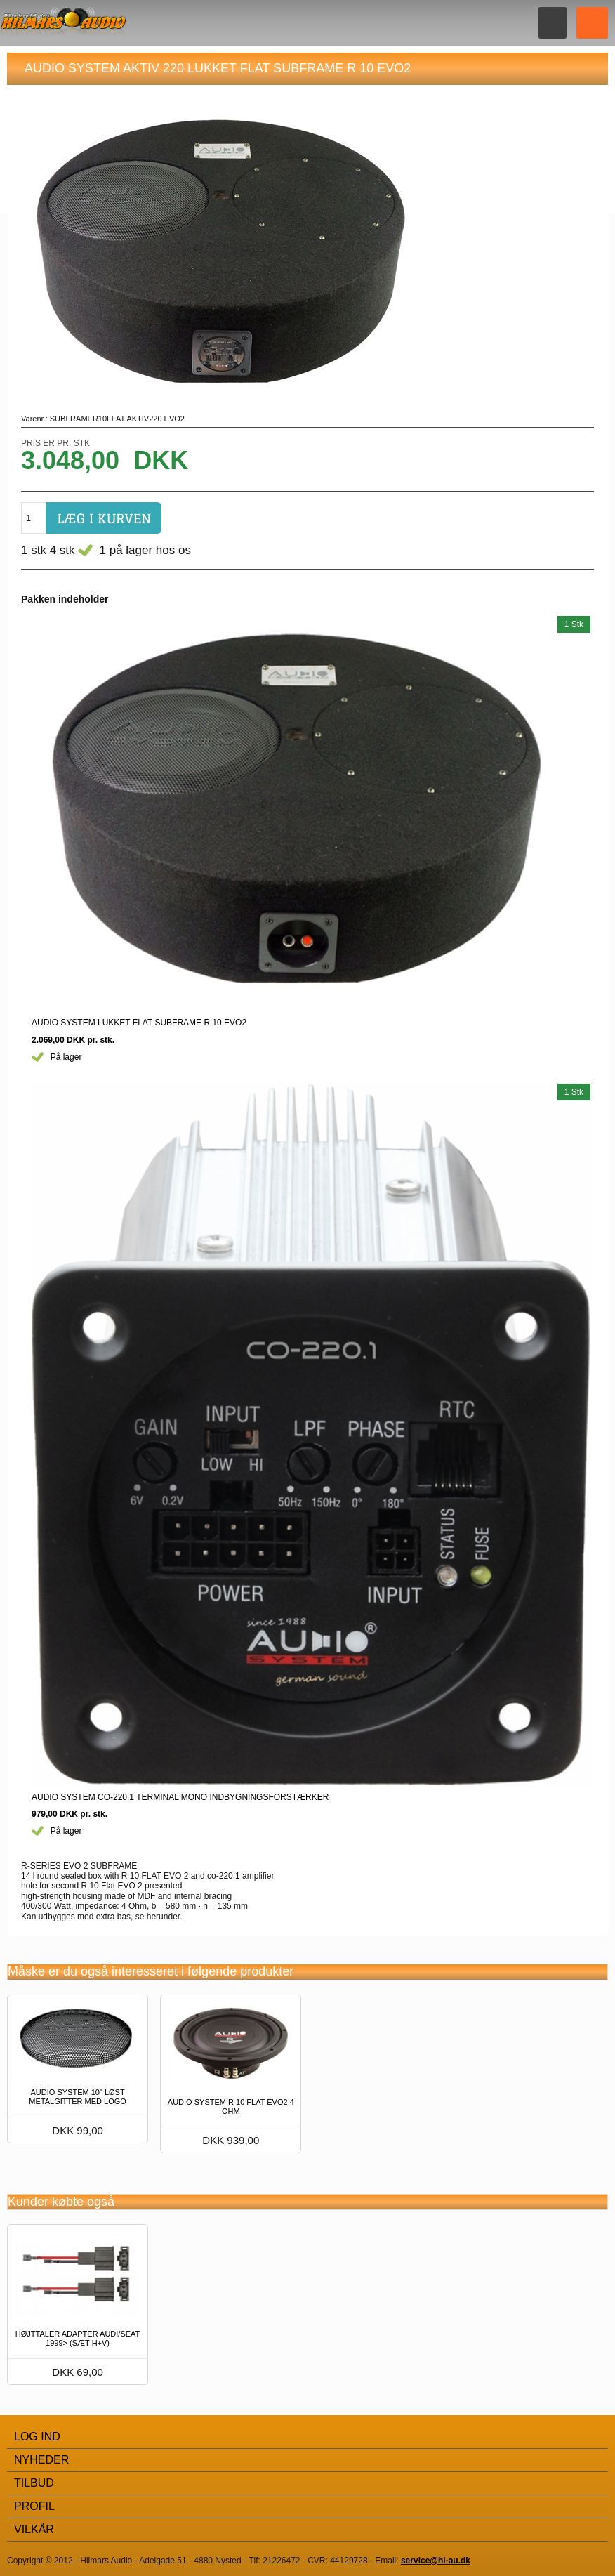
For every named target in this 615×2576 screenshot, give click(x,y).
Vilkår (34, 2529)
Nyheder (41, 2460)
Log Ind (37, 2437)
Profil (34, 2506)
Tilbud (34, 2483)
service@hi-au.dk (435, 2560)
